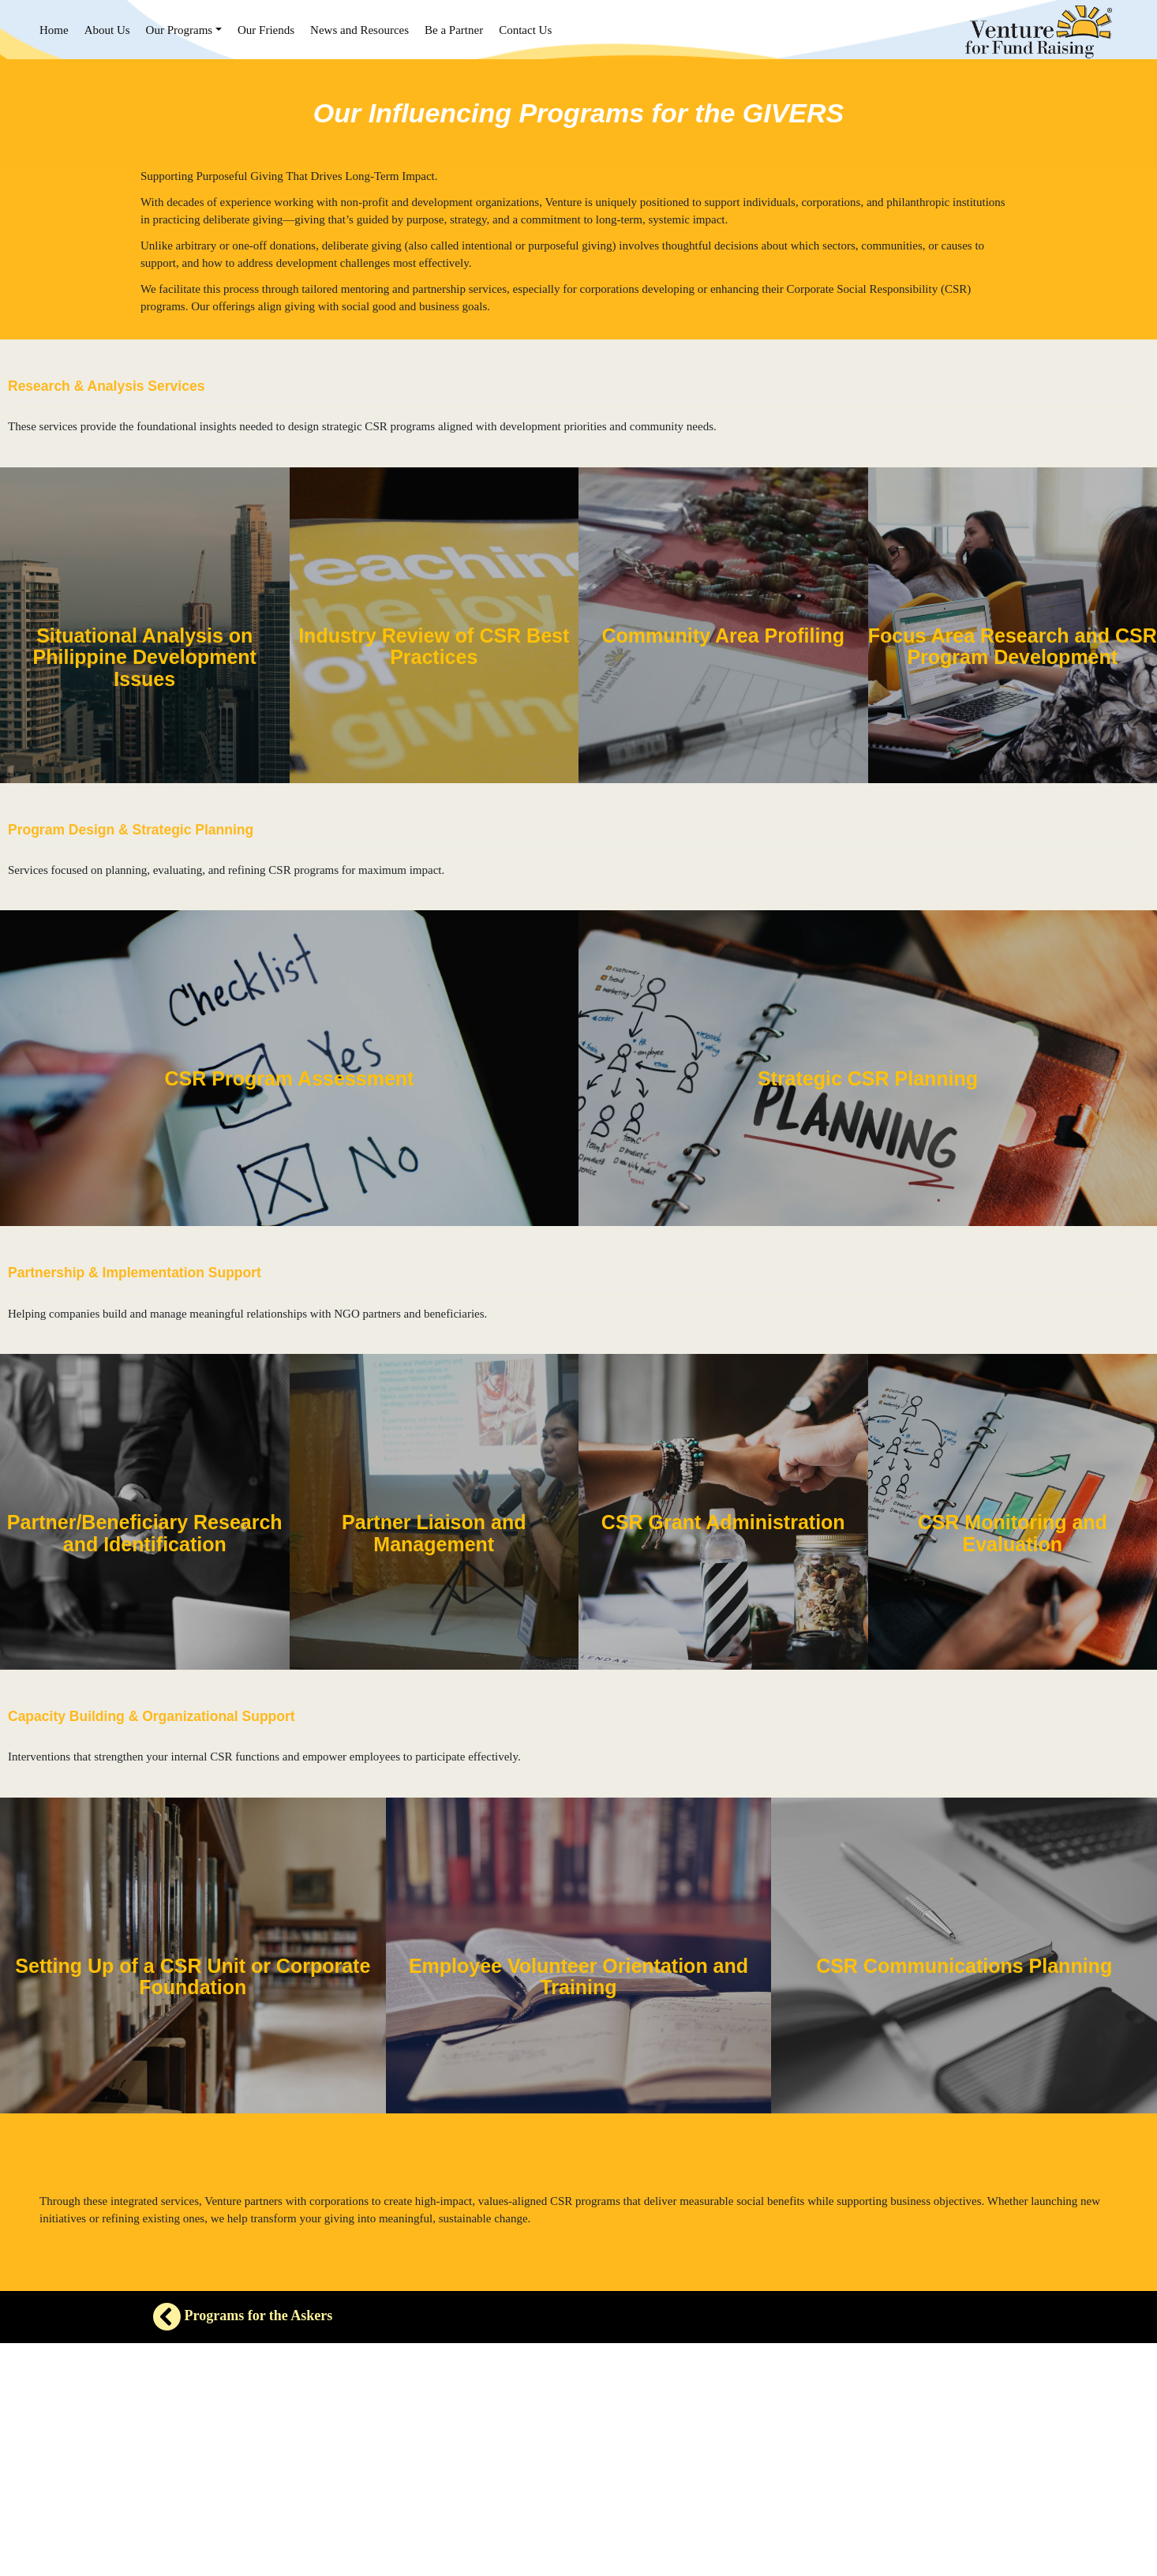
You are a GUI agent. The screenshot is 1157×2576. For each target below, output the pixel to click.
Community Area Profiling (723, 635)
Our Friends (266, 30)
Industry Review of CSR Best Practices (433, 646)
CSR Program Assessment (289, 1078)
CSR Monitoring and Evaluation (1012, 1533)
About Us (107, 30)
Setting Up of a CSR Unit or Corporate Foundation (192, 1977)
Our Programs (179, 30)
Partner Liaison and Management (434, 1533)
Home (54, 30)
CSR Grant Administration (723, 1522)
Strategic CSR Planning (868, 1078)
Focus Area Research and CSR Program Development (1012, 646)
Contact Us (525, 30)
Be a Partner (454, 30)
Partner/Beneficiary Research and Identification (145, 1533)
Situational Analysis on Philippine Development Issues (144, 657)
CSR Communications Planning (964, 1966)
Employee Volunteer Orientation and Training (578, 1977)
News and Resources (359, 30)
